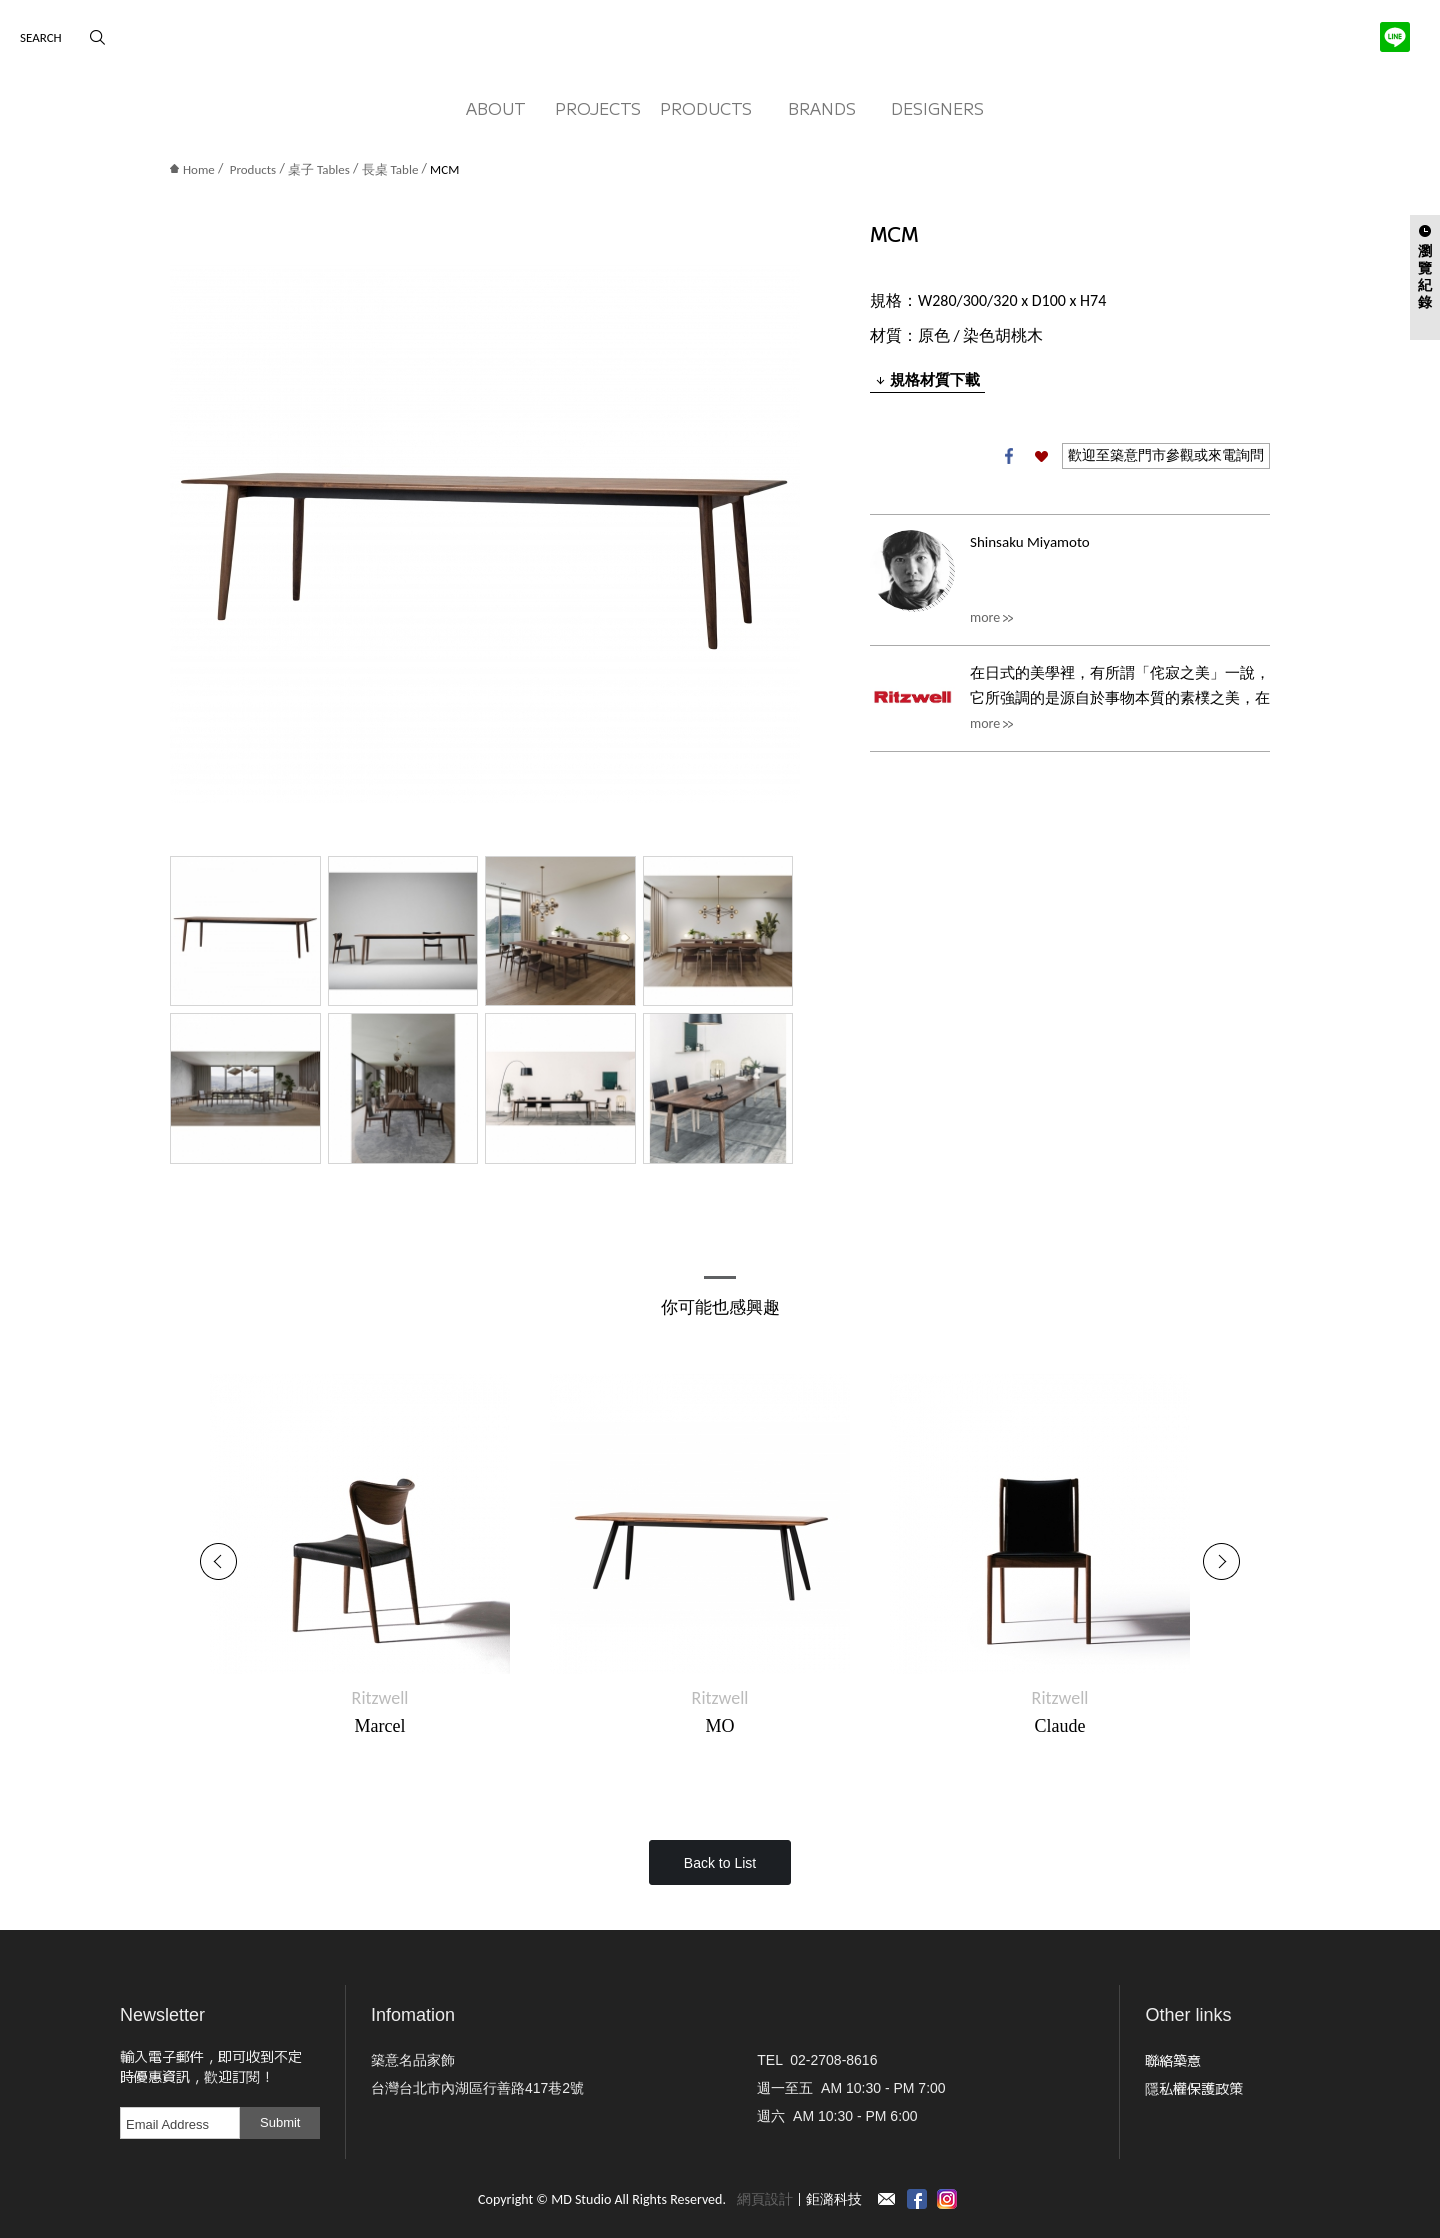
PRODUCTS (706, 108)
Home (192, 169)
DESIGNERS (937, 108)
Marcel (380, 1726)
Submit (280, 2122)
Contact (887, 2199)
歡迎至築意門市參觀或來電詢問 (1166, 455)
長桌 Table (390, 169)
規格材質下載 (928, 379)
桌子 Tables (319, 169)
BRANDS (822, 108)
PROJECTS (598, 108)
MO (719, 1726)
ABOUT (496, 108)
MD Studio (720, 43)
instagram (947, 2199)
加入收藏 (1041, 456)
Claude (1060, 1726)
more (985, 617)
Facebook (1009, 456)
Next (1221, 1561)
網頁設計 (765, 2199)
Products (253, 169)
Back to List (720, 1863)
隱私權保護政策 (1194, 2088)
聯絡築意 (1173, 2060)
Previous (218, 1561)
